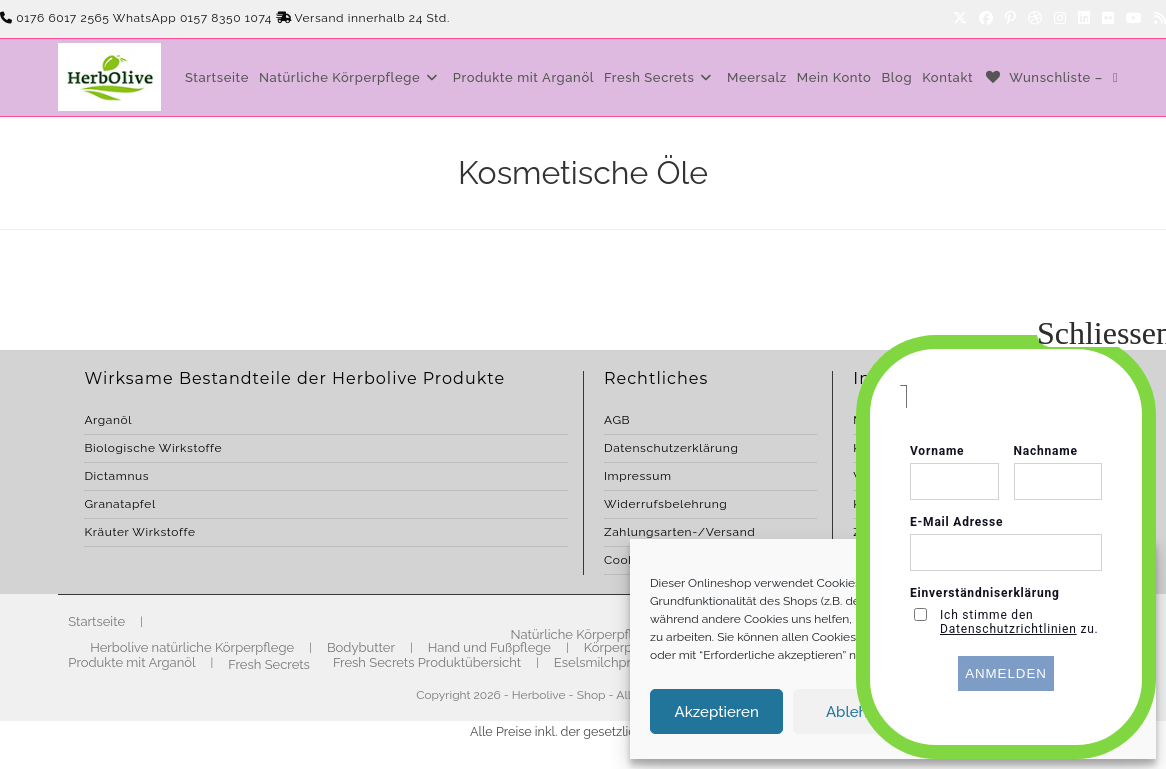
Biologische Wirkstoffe (153, 448)
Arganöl (108, 420)
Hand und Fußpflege (489, 647)
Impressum (638, 476)
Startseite (96, 621)
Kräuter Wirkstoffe (139, 532)
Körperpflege (623, 647)
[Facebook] (986, 19)
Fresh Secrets (269, 664)
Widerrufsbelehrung (665, 504)
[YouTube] (1134, 19)
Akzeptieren (717, 712)
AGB (617, 420)
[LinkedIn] (1084, 19)
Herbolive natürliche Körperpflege (192, 647)
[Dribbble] (1035, 19)
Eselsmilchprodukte (613, 662)
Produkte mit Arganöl (131, 662)
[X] (960, 19)
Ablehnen (860, 712)
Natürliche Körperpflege (583, 634)
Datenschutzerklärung (671, 448)
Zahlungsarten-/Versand (679, 532)
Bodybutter (361, 647)
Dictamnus (116, 476)
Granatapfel (119, 504)
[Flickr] (1108, 19)
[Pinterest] (1010, 19)
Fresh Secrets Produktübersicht (427, 662)
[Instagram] (1060, 19)
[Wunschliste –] (1043, 77)
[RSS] (1157, 19)
